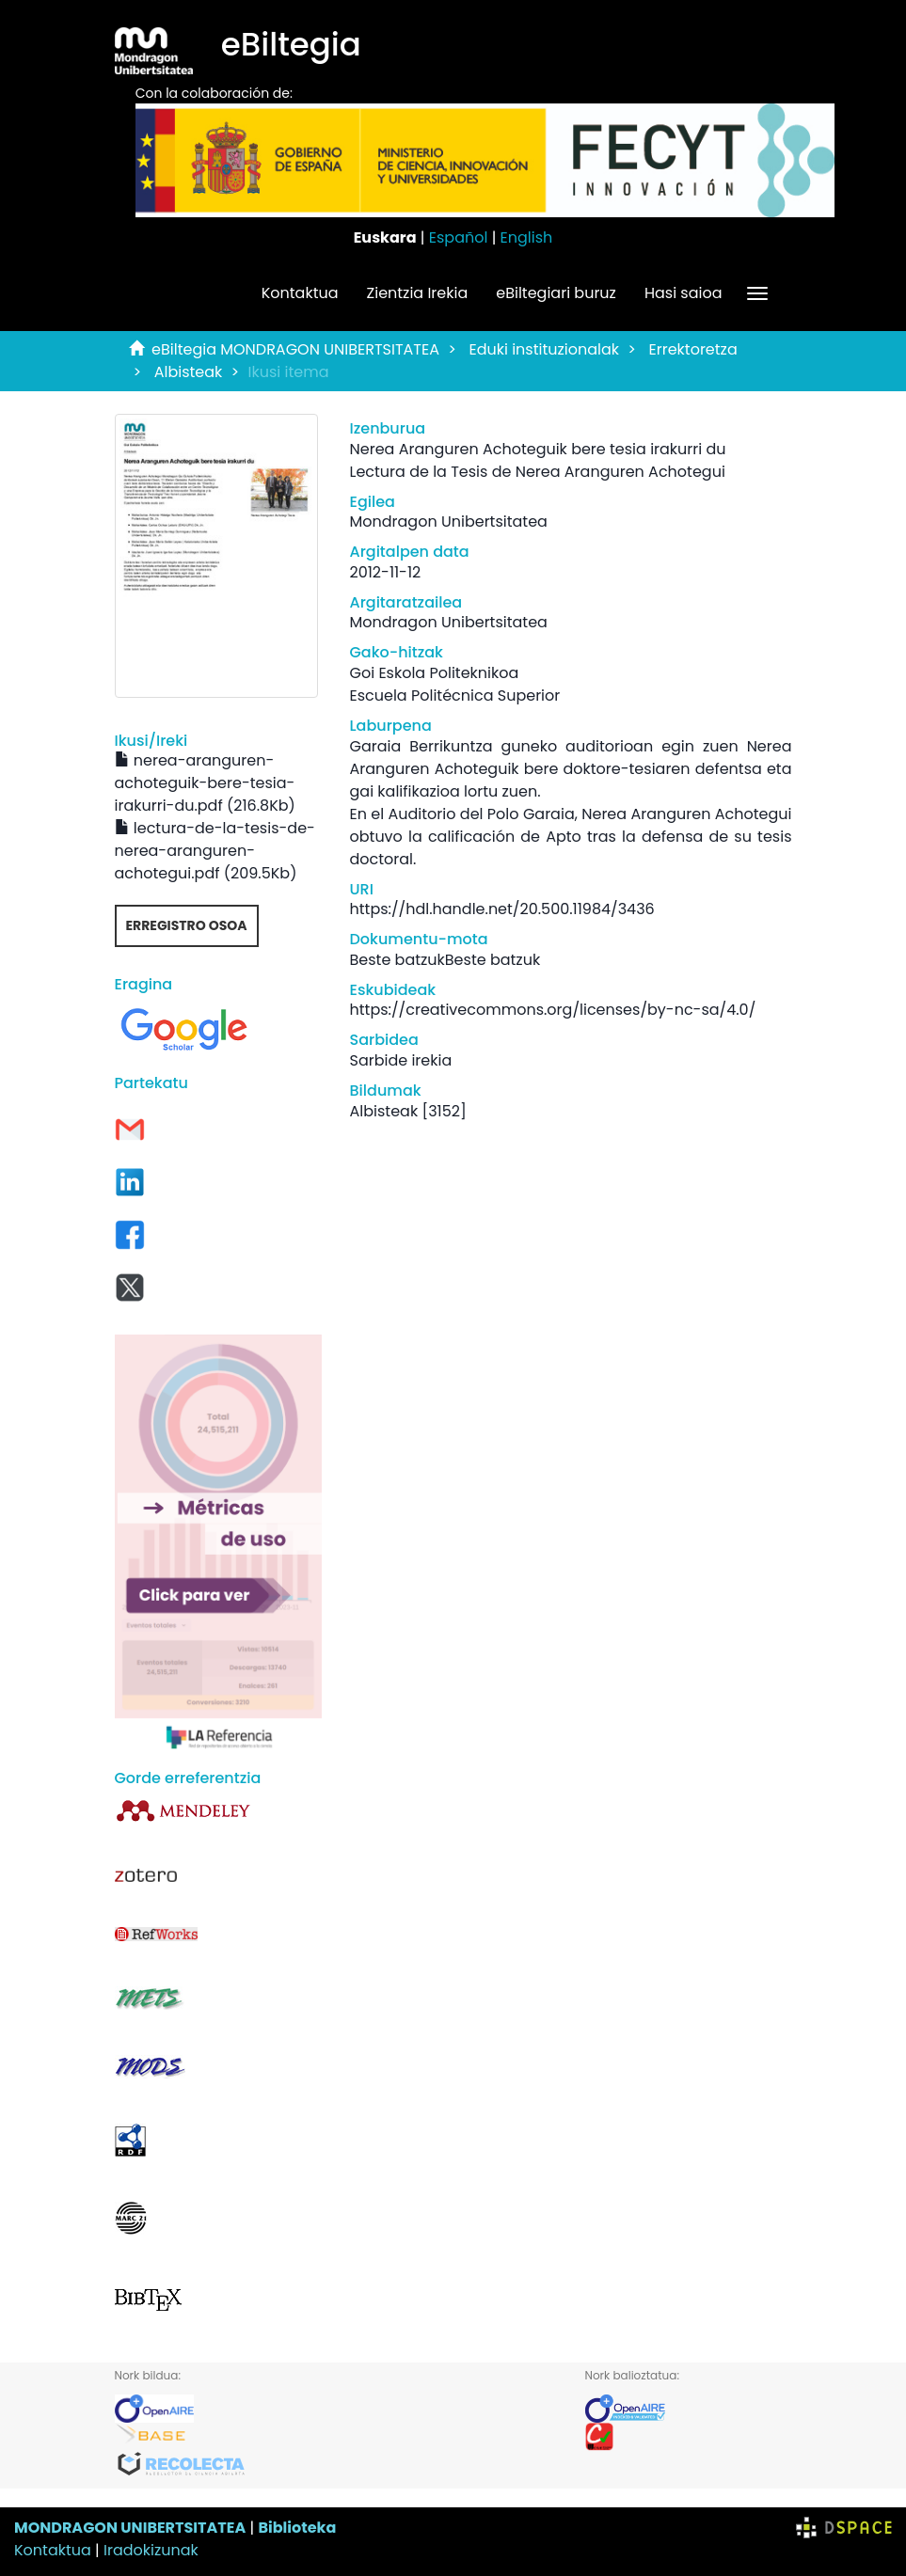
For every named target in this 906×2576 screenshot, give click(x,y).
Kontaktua (300, 293)
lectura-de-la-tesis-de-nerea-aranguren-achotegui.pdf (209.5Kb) (215, 850)
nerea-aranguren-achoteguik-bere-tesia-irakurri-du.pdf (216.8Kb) (205, 783)
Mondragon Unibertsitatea (449, 521)
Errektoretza (693, 349)
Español (458, 237)
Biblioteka (297, 2527)
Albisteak (188, 372)
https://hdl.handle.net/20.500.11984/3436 (502, 909)
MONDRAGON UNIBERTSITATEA (130, 2527)
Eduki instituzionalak (544, 349)
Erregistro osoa (186, 925)
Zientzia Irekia (418, 293)
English (527, 237)
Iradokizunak (151, 2550)
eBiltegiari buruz (556, 293)
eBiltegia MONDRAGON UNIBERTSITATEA (295, 349)
